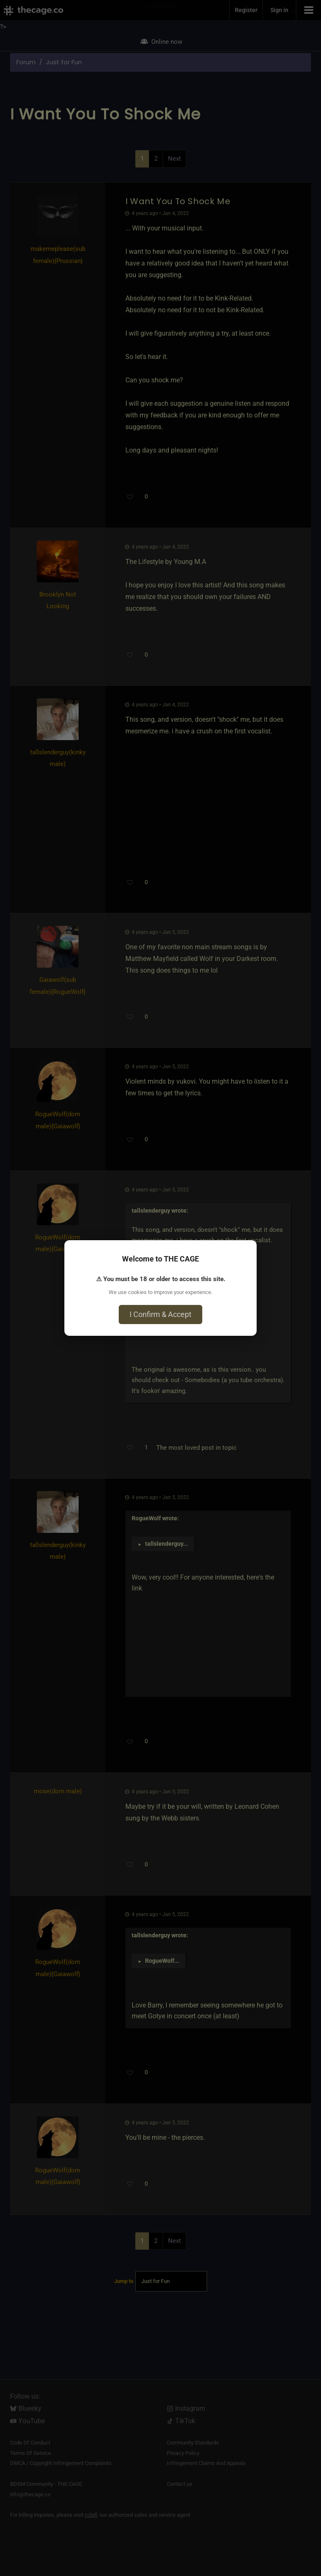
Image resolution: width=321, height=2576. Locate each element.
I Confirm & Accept (160, 1314)
